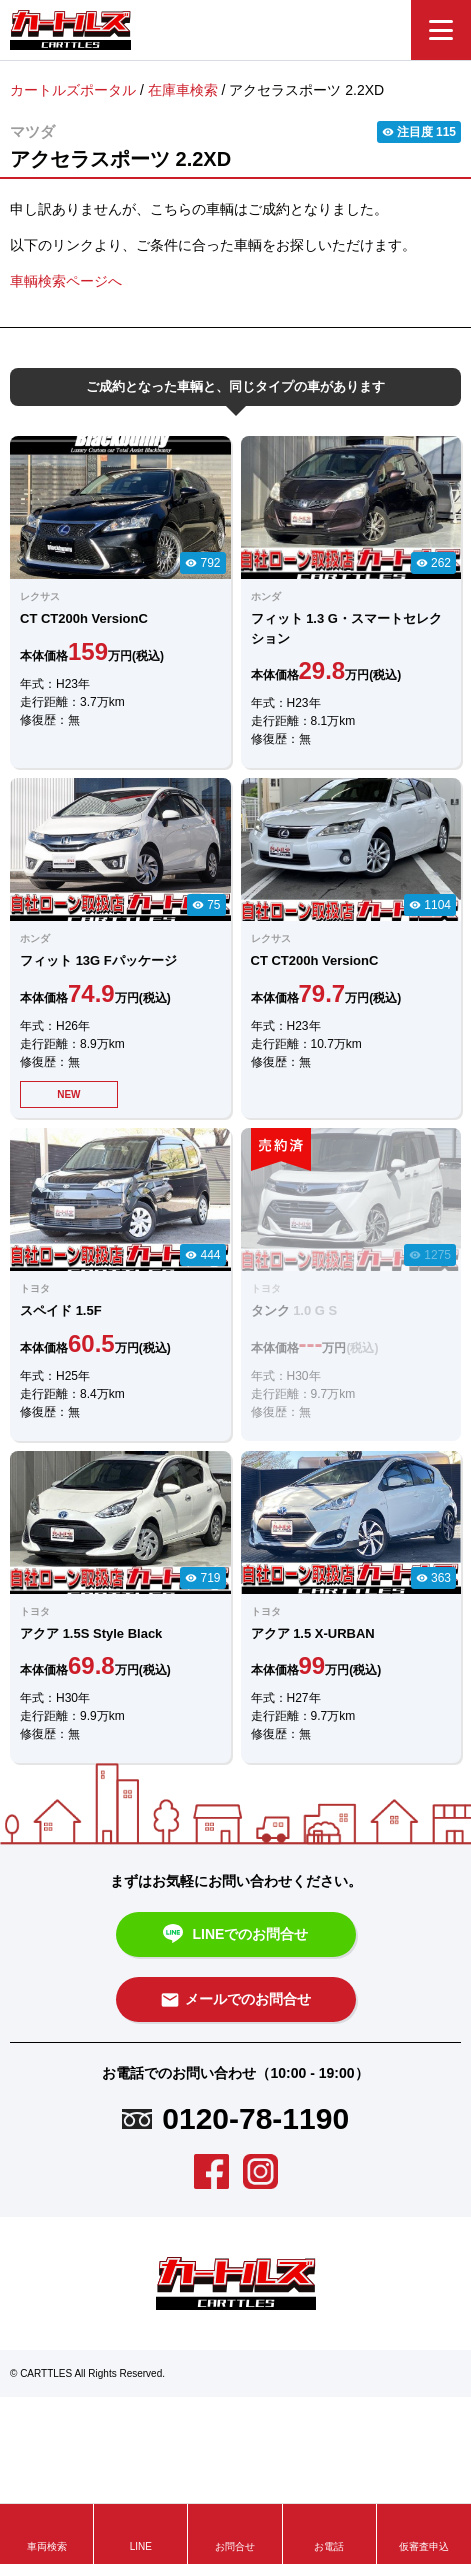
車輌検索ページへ (66, 281)
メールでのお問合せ (235, 2000)
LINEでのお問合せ (236, 1934)
